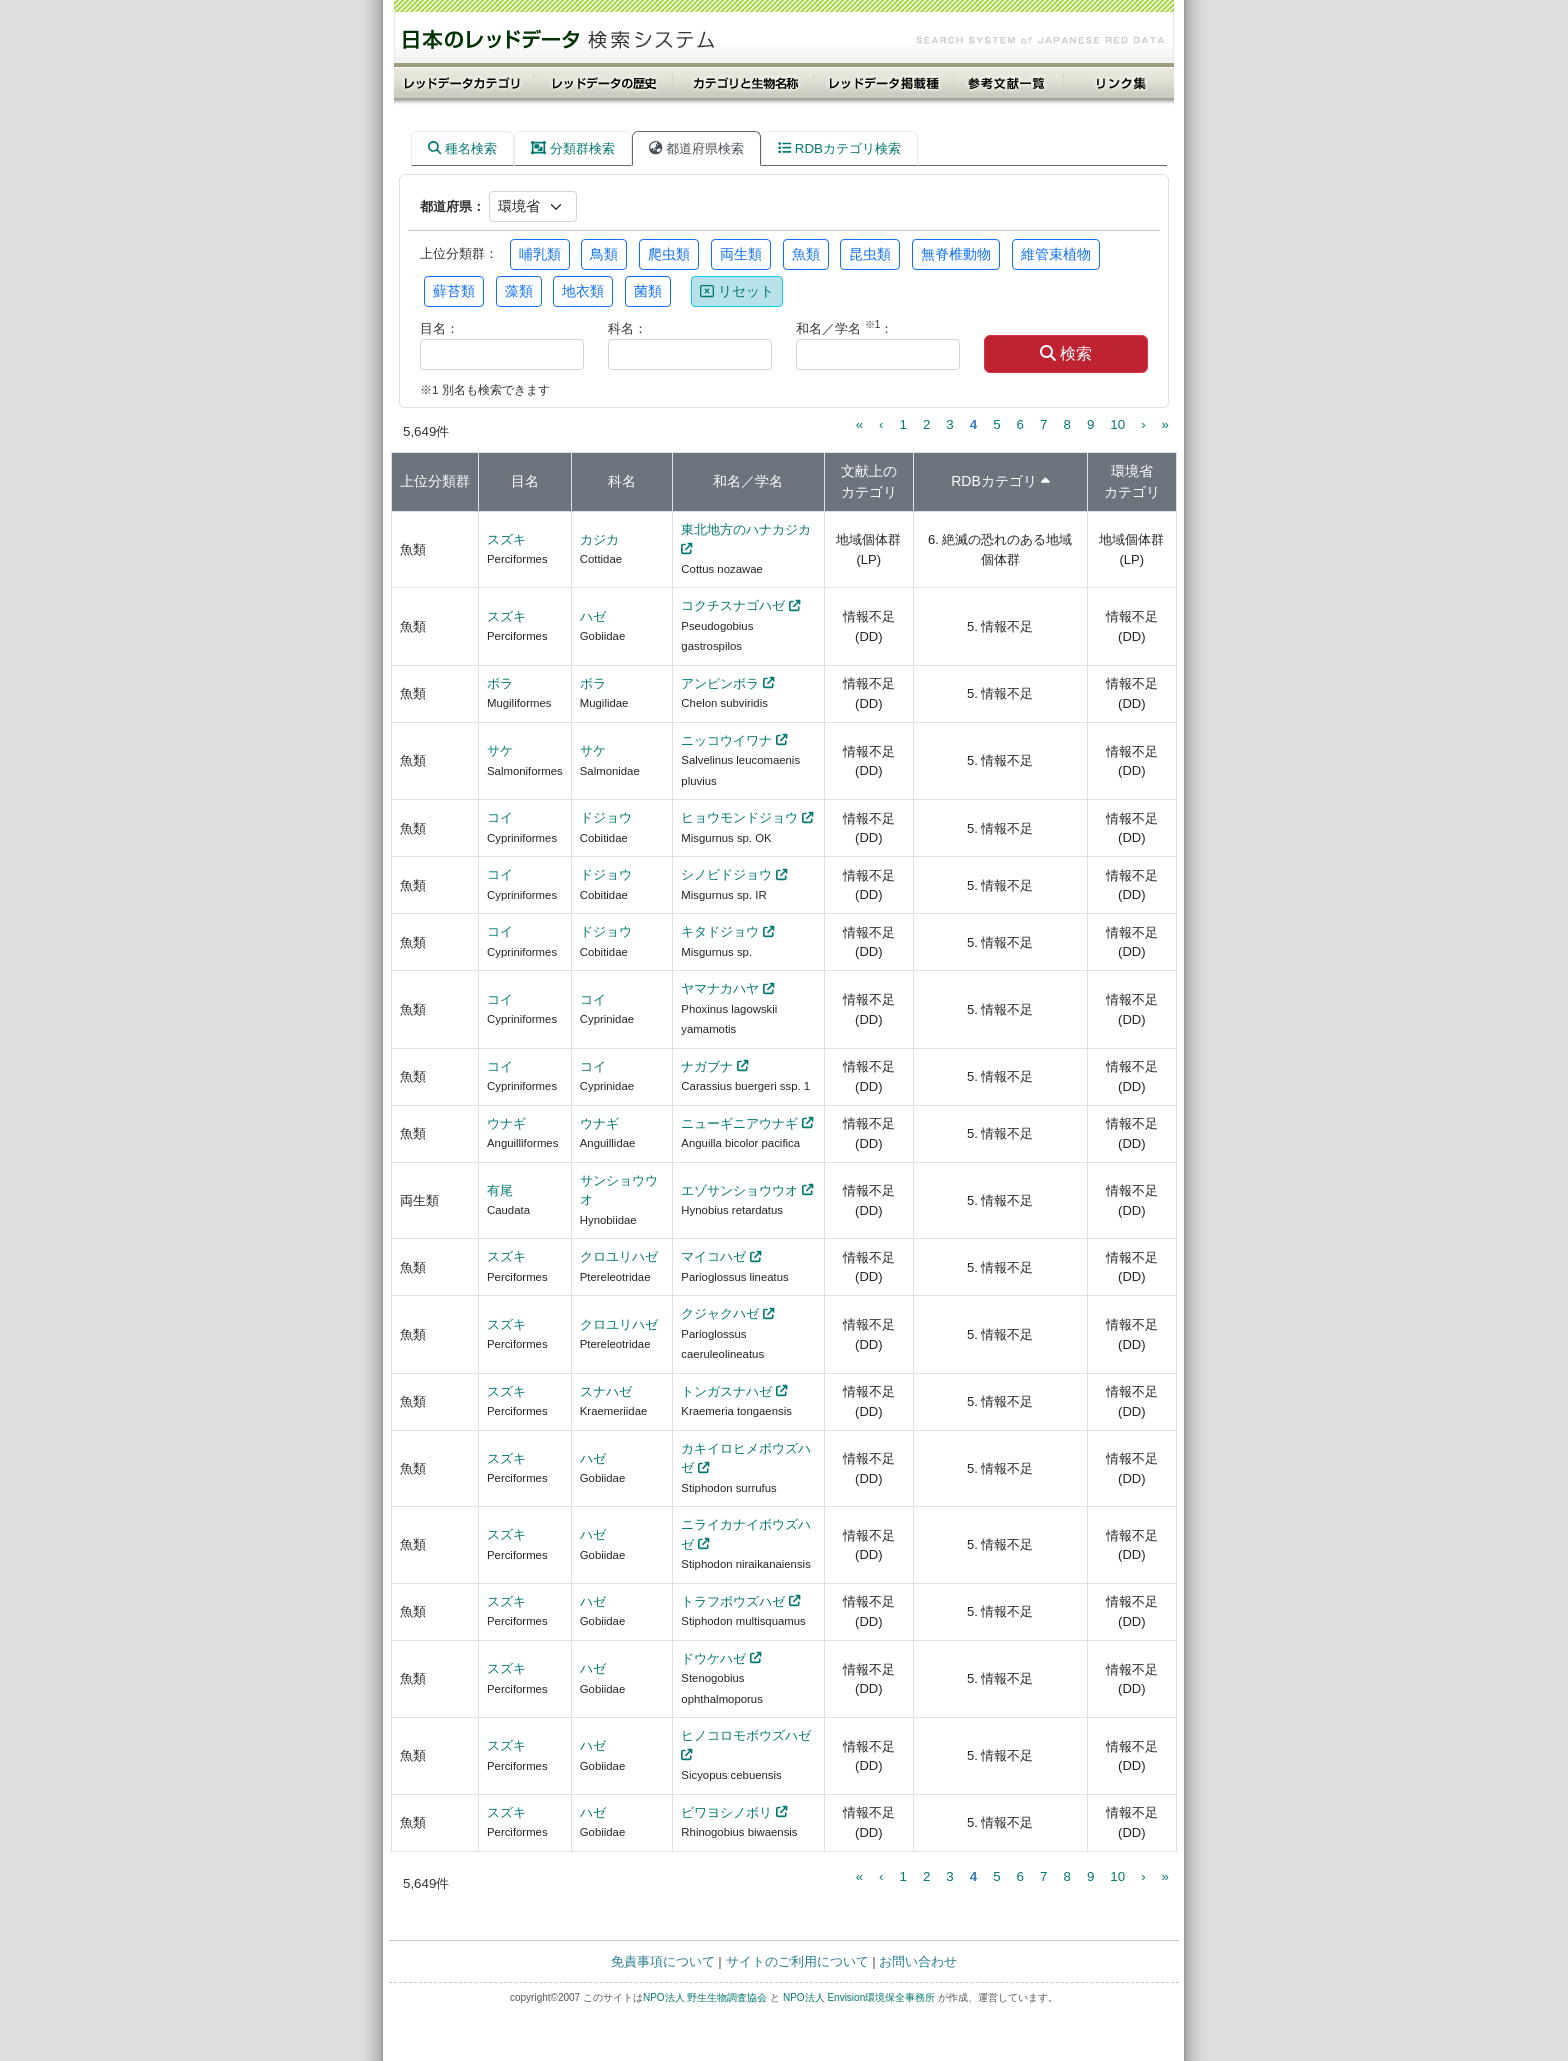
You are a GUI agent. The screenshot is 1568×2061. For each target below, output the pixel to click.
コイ (500, 817)
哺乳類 (540, 254)
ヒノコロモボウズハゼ (746, 1735)
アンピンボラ (720, 683)
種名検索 (462, 148)
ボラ (500, 683)
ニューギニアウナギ (739, 1123)
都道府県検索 (696, 148)
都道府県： (452, 206)
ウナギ (506, 1123)
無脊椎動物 (956, 254)
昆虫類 (870, 254)
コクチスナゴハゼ (733, 605)
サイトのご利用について (797, 1961)
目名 (525, 481)
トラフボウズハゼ (733, 1601)
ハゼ (593, 616)
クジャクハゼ (720, 1313)
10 (1117, 424)
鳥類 (604, 254)
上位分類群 (435, 481)
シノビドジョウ (726, 874)
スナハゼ (606, 1391)
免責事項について (663, 1961)
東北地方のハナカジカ (746, 529)
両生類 (741, 254)
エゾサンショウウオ (739, 1190)
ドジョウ (606, 817)
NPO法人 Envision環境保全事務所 (859, 1997)
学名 (769, 481)
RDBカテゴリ (994, 481)
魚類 (806, 254)
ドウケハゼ (713, 1658)
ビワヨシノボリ (726, 1812)
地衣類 (583, 291)
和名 (727, 481)
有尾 (500, 1190)
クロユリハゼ (619, 1256)
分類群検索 (573, 148)
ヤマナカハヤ (720, 988)
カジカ (599, 539)
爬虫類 (669, 254)
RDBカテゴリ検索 (839, 148)
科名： (627, 328)
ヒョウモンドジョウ (739, 817)
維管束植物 (1056, 254)
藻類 (519, 291)
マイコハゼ (713, 1256)
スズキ (506, 539)
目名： (439, 328)
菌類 (648, 291)
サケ (500, 750)
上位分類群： (459, 253)
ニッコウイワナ (726, 740)
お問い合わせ (918, 1961)
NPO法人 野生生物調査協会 (705, 1997)
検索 (1066, 353)
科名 (622, 481)
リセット (737, 291)
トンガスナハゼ (726, 1391)
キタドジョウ (720, 931)
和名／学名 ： (844, 327)
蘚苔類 (454, 291)
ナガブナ (707, 1066)
